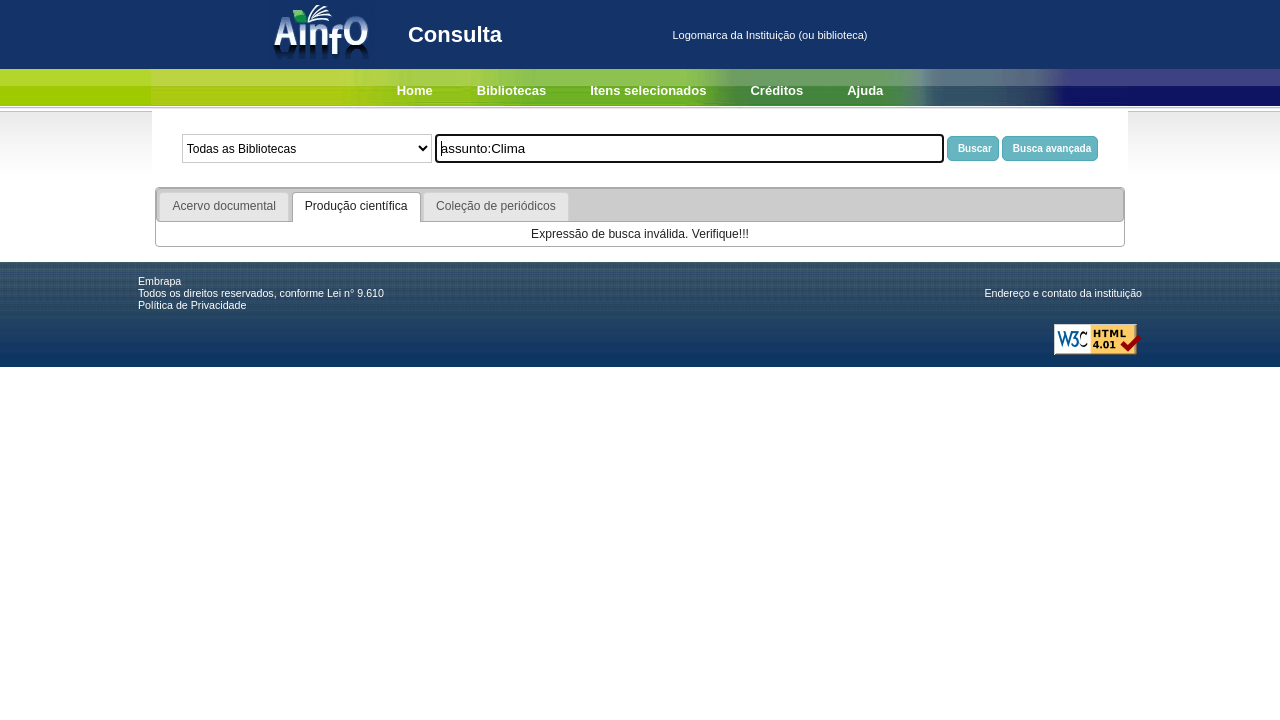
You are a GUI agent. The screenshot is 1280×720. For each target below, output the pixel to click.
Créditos (776, 90)
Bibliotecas (511, 90)
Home (415, 90)
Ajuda (865, 90)
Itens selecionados (648, 90)
